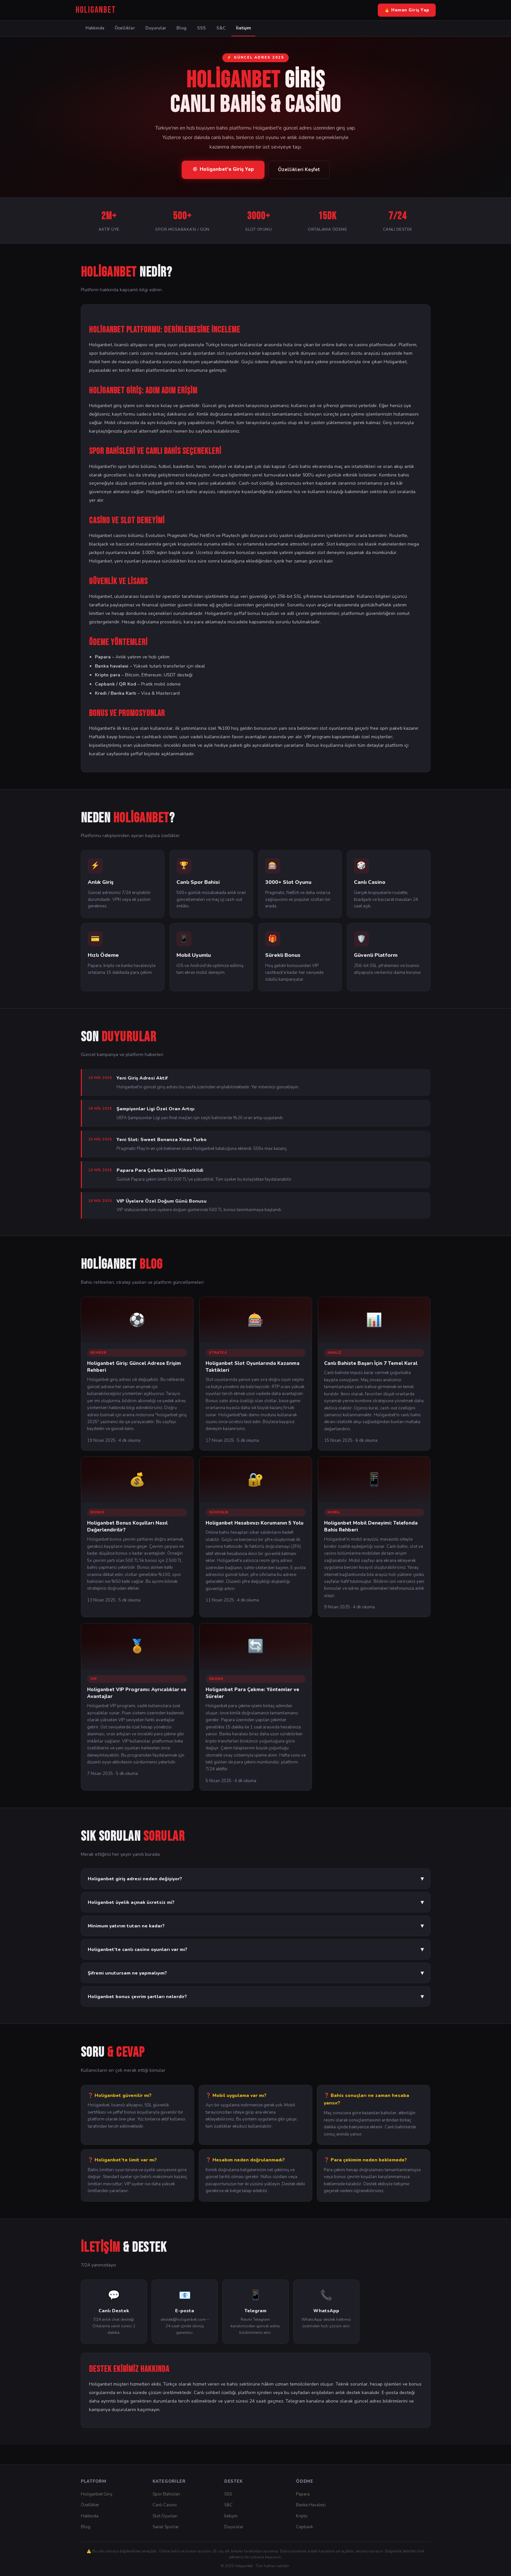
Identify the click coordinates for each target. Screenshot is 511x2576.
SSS (201, 28)
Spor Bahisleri (166, 2494)
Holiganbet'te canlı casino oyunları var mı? (256, 1949)
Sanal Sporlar (166, 2527)
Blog (181, 28)
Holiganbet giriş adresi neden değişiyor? (256, 1879)
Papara (303, 2494)
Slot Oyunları (165, 2516)
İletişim (243, 28)
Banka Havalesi (311, 2505)
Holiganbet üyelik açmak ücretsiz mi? (256, 1902)
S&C (221, 28)
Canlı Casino (165, 2505)
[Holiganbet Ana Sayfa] (96, 10)
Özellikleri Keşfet (299, 169)
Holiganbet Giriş (96, 2494)
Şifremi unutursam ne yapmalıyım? (256, 1973)
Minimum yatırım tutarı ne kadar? (256, 1926)
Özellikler (125, 28)
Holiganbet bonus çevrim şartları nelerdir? (256, 1996)
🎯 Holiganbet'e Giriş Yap (223, 169)
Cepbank (304, 2527)
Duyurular (155, 28)
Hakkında (94, 28)
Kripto (302, 2516)
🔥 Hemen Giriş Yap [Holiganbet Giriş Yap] (406, 10)
